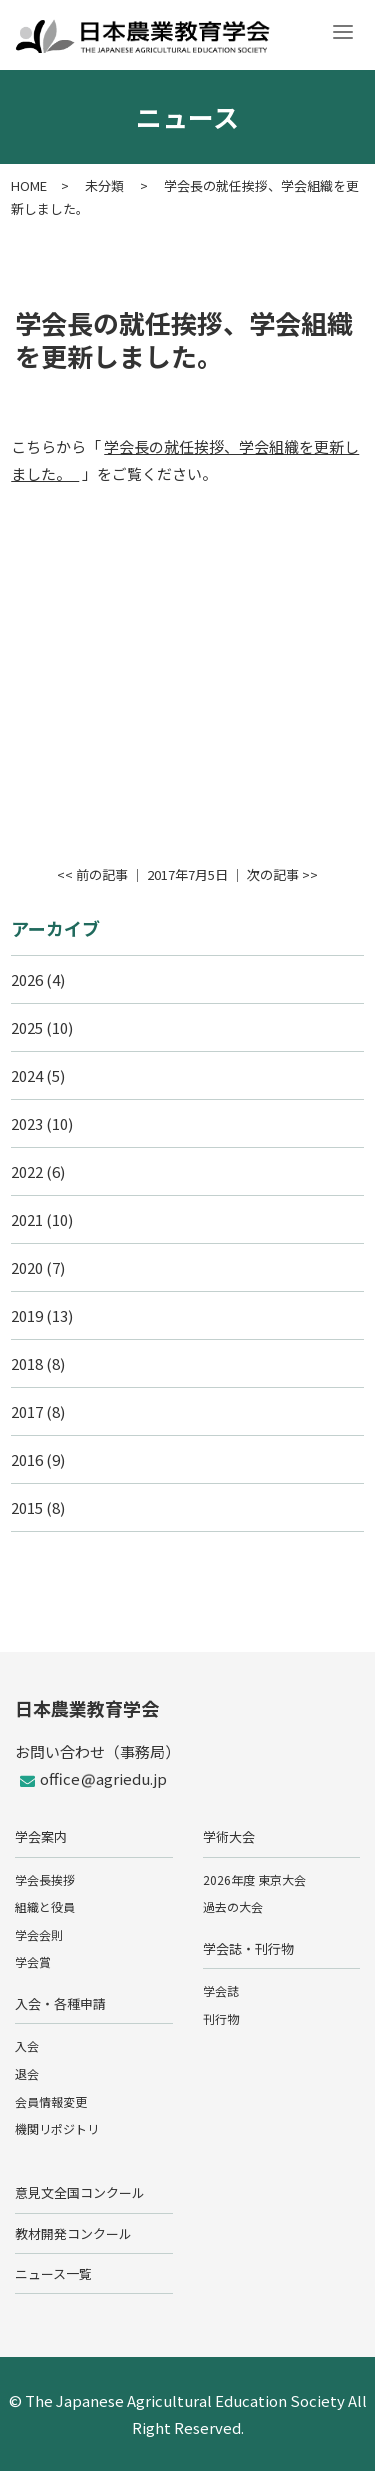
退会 (27, 2073)
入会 (27, 2045)
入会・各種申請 (60, 2003)
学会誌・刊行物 (248, 1948)
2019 (27, 1315)
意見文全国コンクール (80, 2192)
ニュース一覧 (53, 2273)
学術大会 (229, 1836)
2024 (27, 1075)
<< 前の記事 (92, 874)
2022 (27, 1171)
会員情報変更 (51, 2101)
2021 (27, 1219)
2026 (27, 979)
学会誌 (221, 1990)
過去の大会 (233, 1906)
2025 (27, 1027)
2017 (27, 1411)
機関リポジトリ (57, 2128)
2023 (27, 1123)
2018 (27, 1363)
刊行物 (221, 2018)
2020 (27, 1267)
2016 (27, 1459)
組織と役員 (45, 1906)
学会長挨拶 (45, 1879)
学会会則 (39, 1934)
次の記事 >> (282, 874)
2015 (27, 1507)
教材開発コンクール (73, 2233)
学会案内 (41, 1836)
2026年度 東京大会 (254, 1879)
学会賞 (33, 1961)
